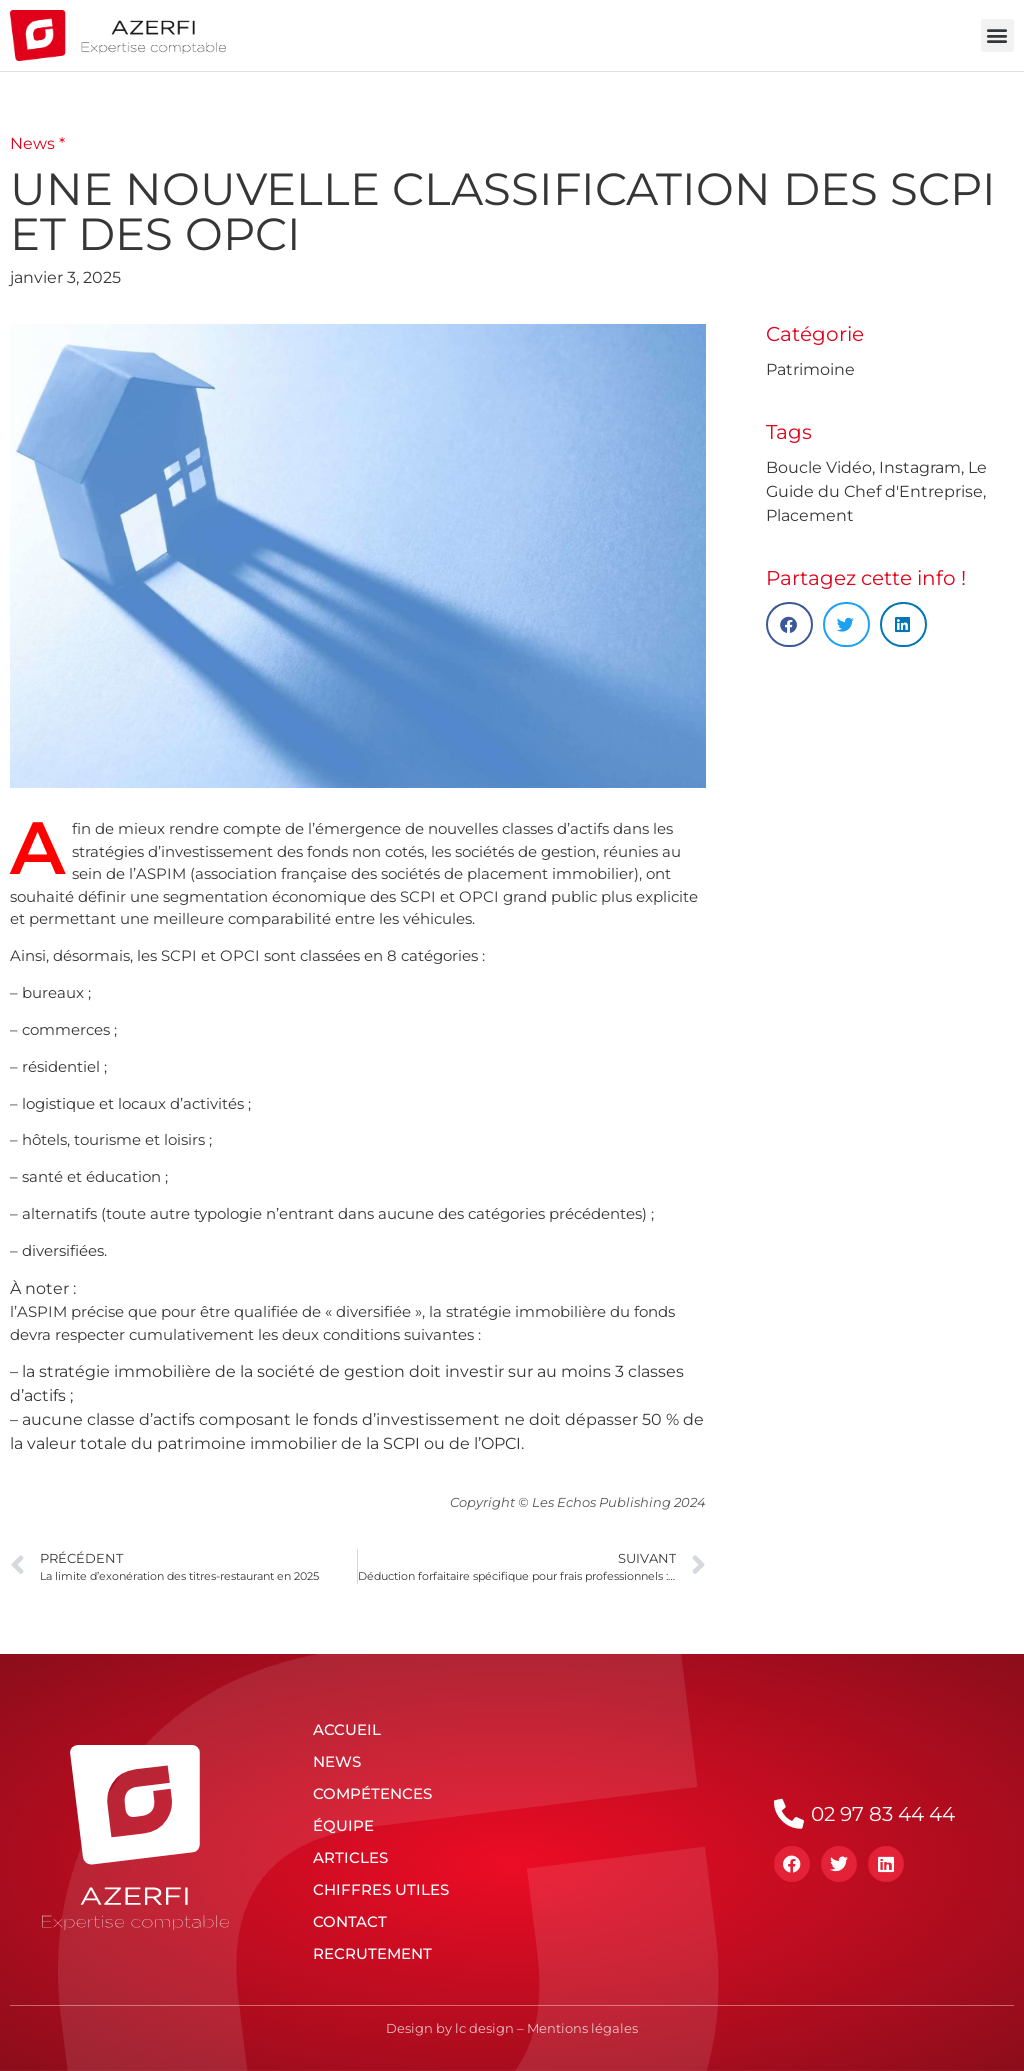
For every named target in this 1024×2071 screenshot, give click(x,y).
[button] (997, 35)
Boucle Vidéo (819, 467)
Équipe (343, 1825)
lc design (484, 2028)
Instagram (920, 467)
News (337, 1761)
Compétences (372, 1793)
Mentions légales (582, 2028)
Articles (350, 1857)
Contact (350, 1921)
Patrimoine (810, 369)
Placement (810, 515)
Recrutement (372, 1953)
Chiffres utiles (381, 1889)
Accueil (347, 1729)
